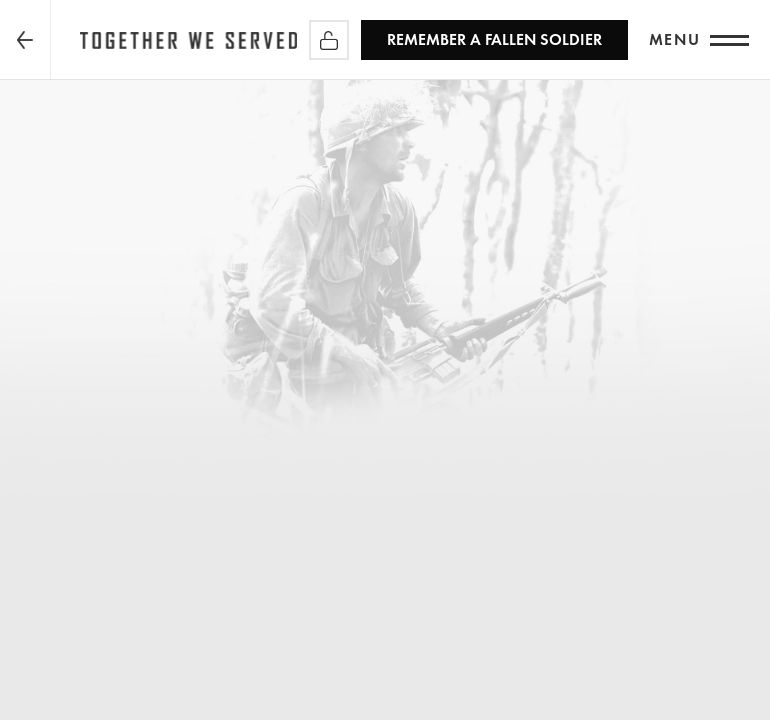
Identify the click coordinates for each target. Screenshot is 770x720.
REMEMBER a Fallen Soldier (494, 39)
